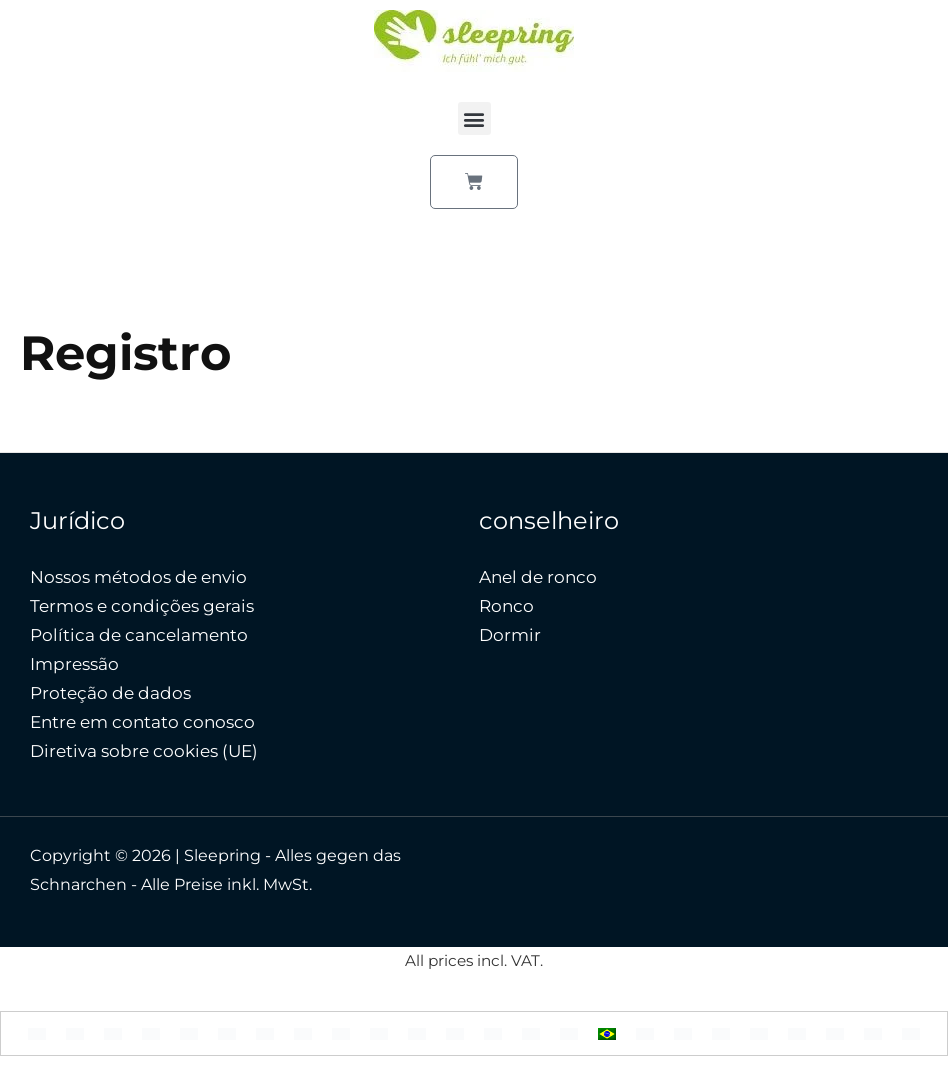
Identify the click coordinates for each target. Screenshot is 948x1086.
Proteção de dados (110, 693)
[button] (474, 118)
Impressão (74, 664)
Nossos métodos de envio (138, 577)
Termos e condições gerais (142, 606)
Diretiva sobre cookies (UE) (144, 751)
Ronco (506, 606)
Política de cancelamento (139, 635)
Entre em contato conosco (142, 722)
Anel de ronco (538, 577)
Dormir (510, 635)
